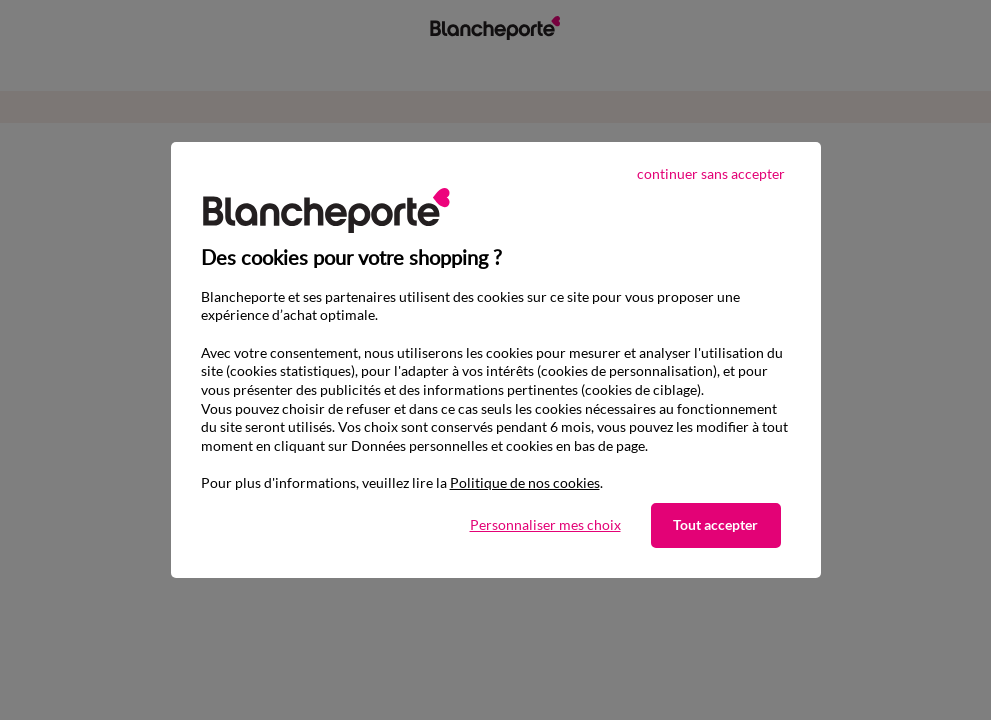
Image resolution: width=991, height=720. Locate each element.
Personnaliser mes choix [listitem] (545, 524)
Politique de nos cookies (525, 482)
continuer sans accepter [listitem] (711, 173)
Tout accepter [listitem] (715, 524)
